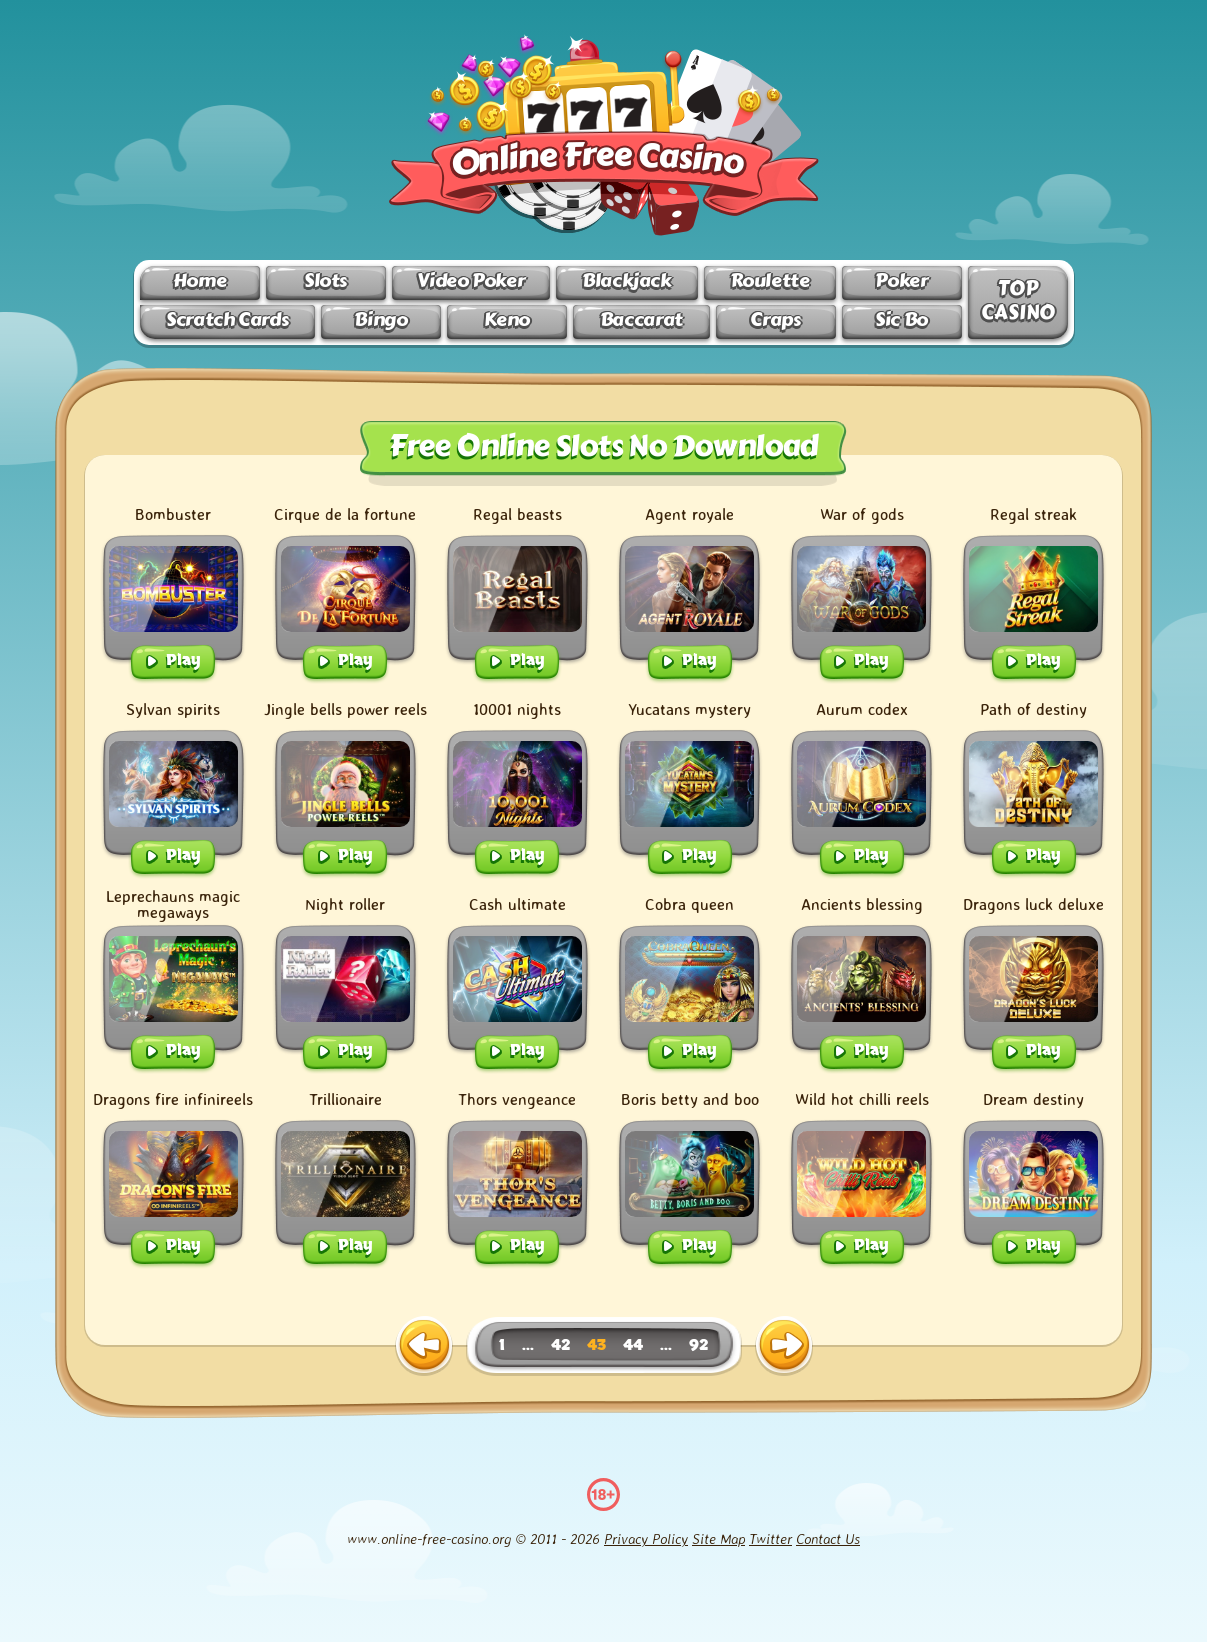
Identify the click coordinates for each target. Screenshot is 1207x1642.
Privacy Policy (646, 1538)
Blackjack (627, 280)
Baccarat (641, 319)
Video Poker (470, 280)
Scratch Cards (227, 319)
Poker (901, 280)
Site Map (718, 1538)
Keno (506, 319)
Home (199, 280)
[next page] (784, 1346)
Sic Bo (901, 319)
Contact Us (828, 1538)
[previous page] (424, 1346)
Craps (775, 319)
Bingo (380, 319)
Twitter (770, 1538)
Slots (325, 280)
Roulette (770, 280)
